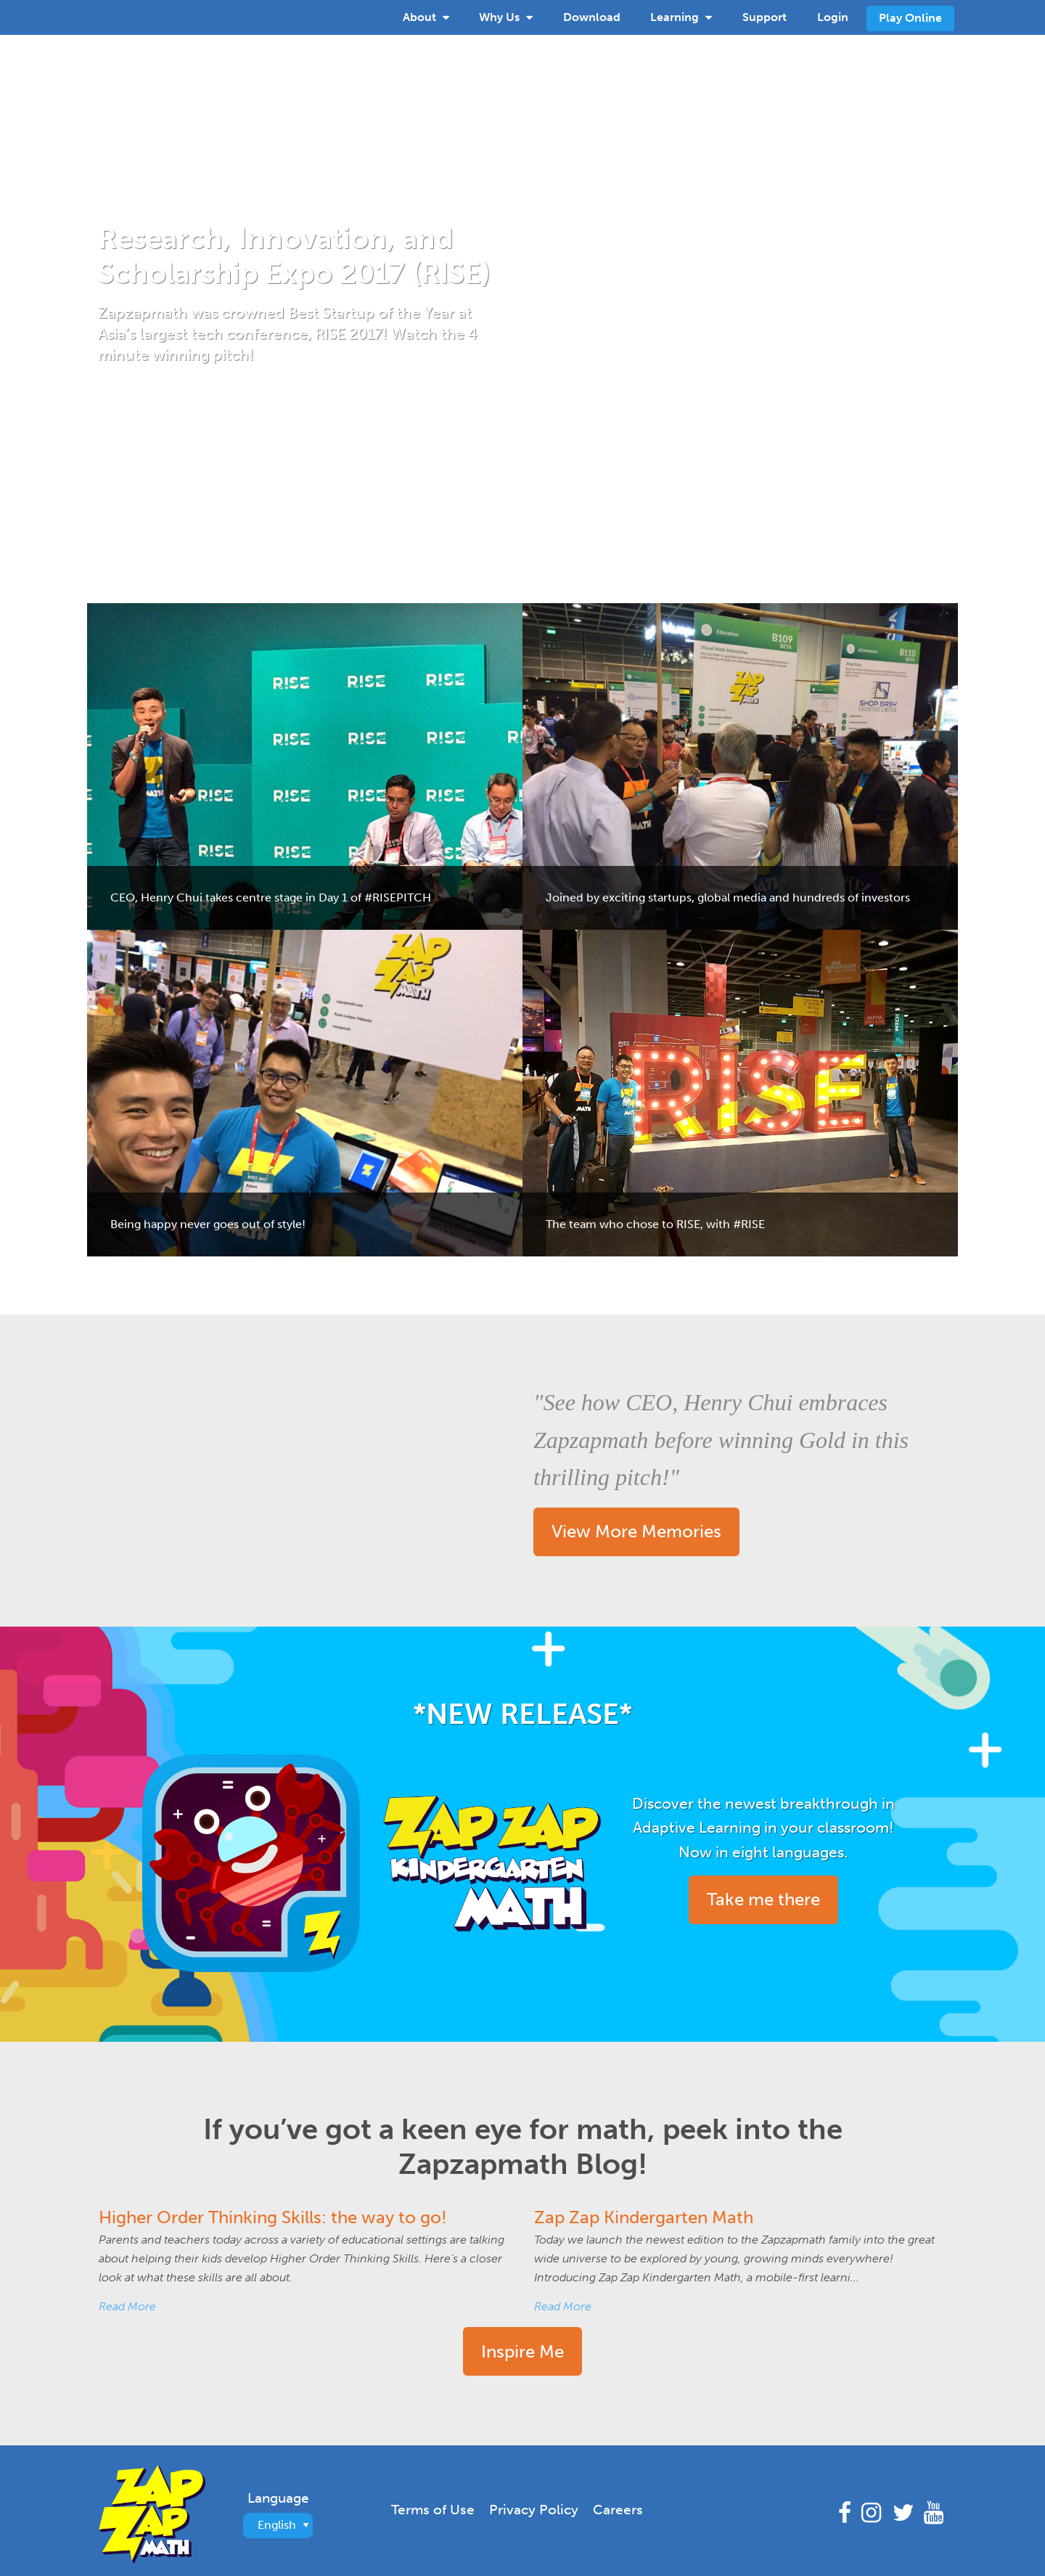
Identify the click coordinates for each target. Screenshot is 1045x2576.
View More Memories (636, 1531)
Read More (127, 2306)
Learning (681, 16)
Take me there (763, 1899)
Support (764, 17)
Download (591, 17)
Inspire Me (522, 2351)
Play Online (910, 18)
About (426, 16)
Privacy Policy (533, 2509)
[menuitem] (426, 17)
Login (832, 17)
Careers (618, 2509)
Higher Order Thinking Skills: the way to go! (273, 2217)
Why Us (506, 16)
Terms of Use (433, 2509)
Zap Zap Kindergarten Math (643, 2217)
